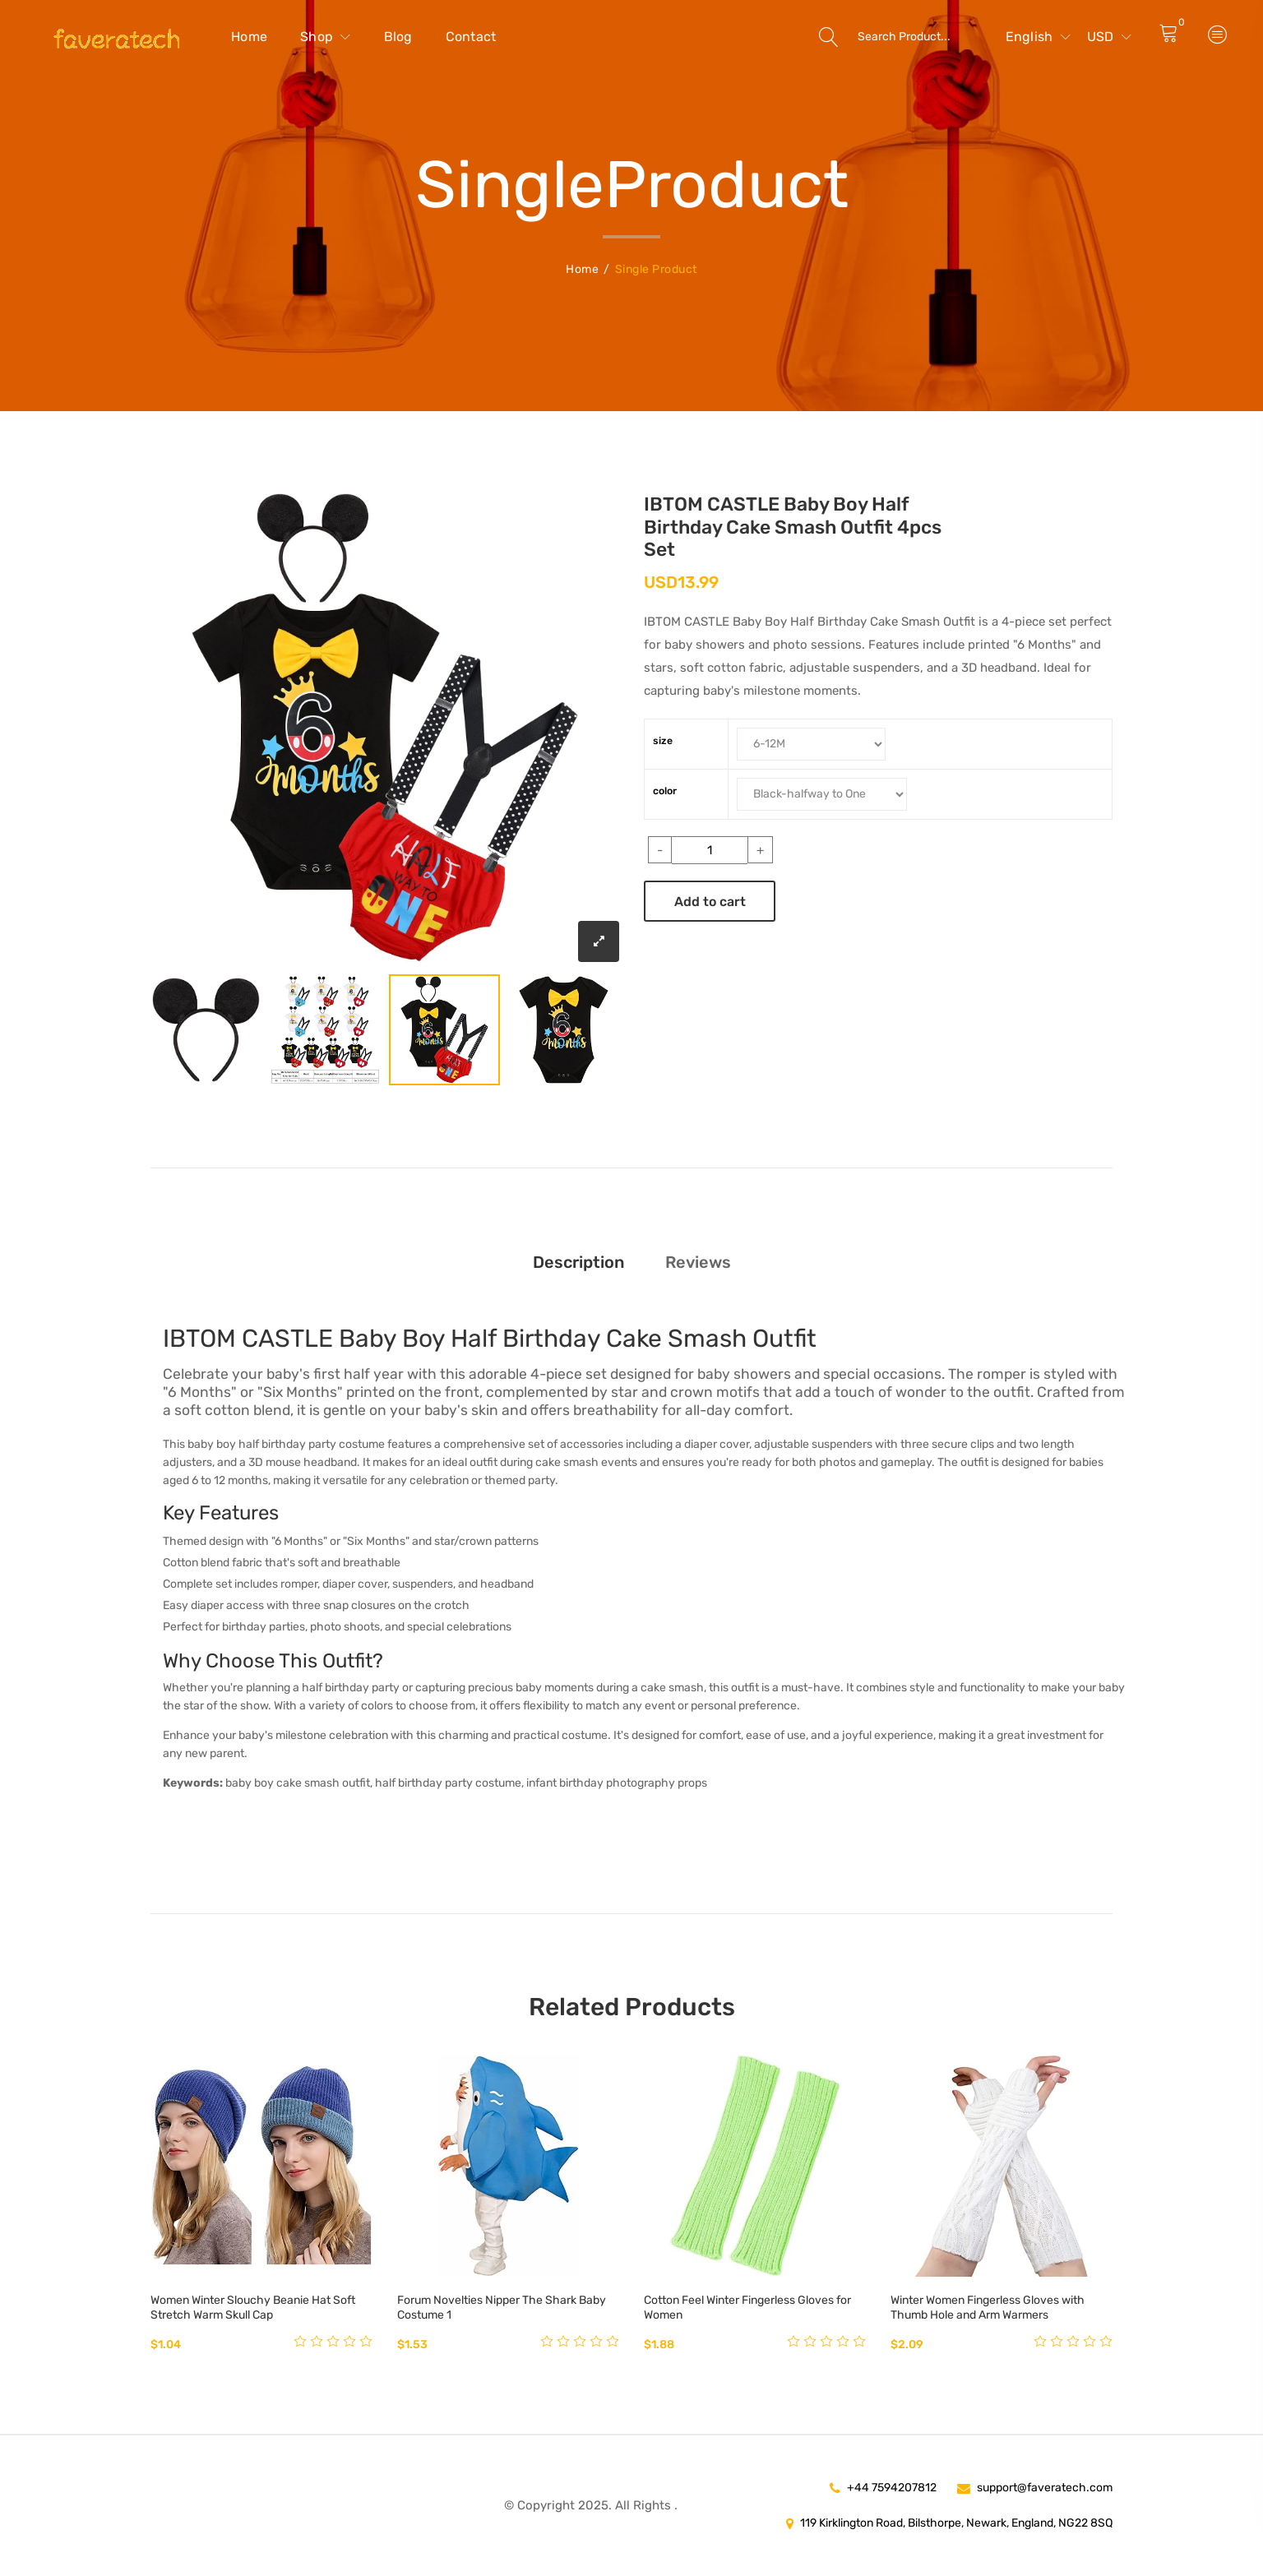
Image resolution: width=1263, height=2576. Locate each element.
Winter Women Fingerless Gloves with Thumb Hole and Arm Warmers (988, 2307)
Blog (398, 36)
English (1038, 36)
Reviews (698, 1262)
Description (578, 1262)
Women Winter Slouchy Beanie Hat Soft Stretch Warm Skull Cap (252, 2307)
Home (249, 36)
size (663, 741)
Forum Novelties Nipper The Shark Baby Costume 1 (501, 2307)
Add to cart (710, 901)
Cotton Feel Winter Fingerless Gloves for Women (747, 2307)
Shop (325, 36)
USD (1109, 36)
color (665, 791)
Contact (471, 36)
